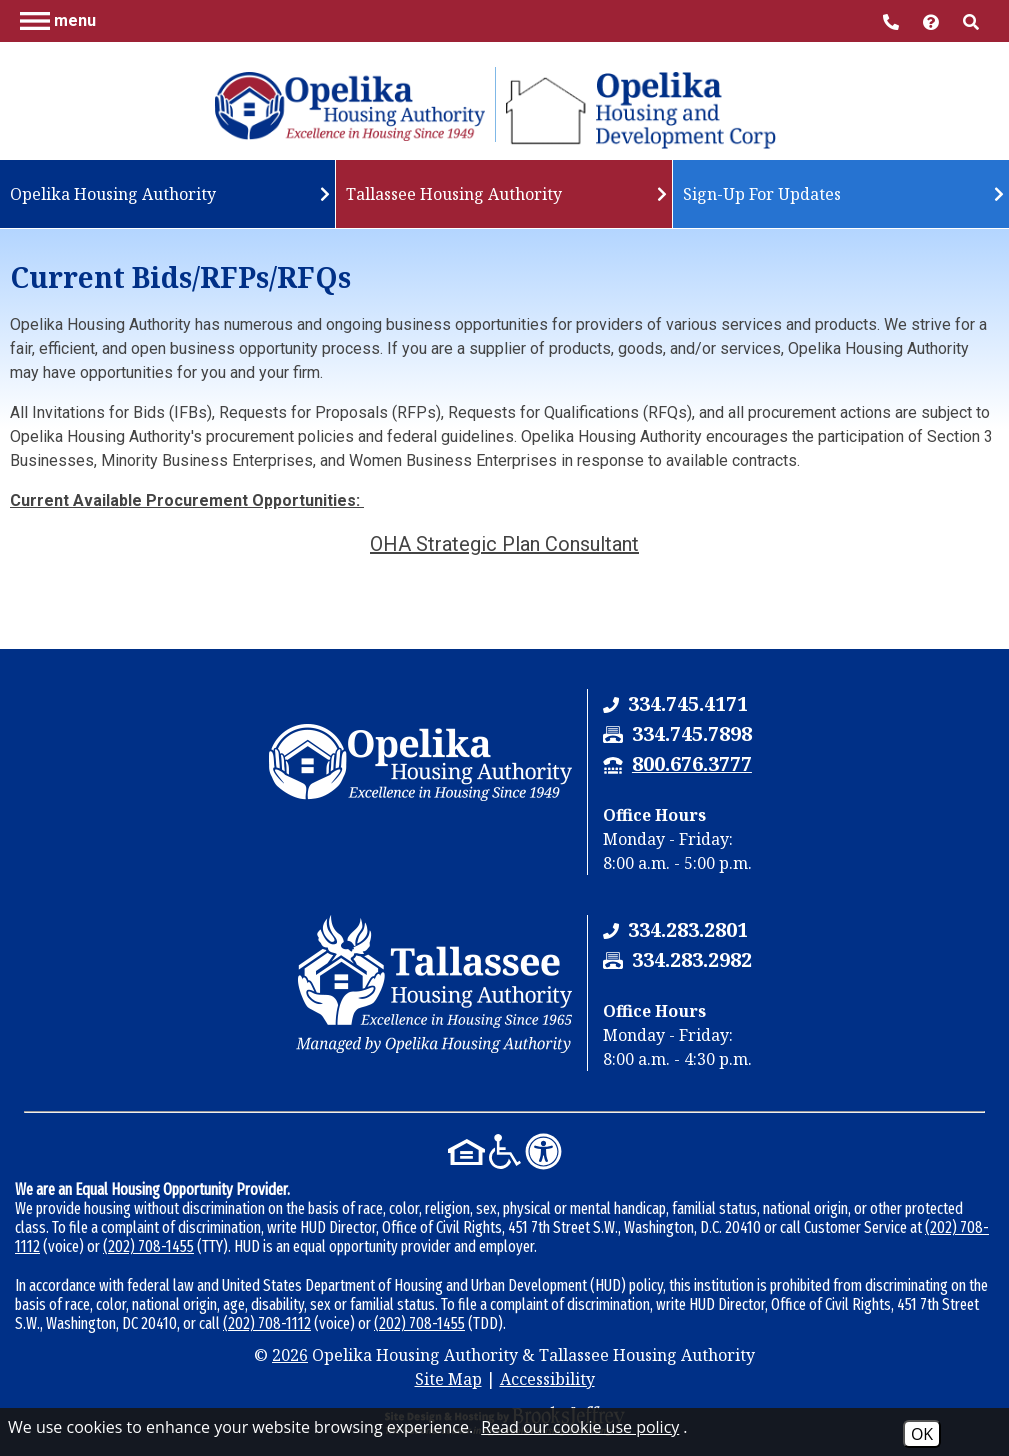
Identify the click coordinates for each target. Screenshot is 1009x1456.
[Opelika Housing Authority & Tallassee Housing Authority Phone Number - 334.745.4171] (688, 703)
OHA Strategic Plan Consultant (504, 544)
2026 (290, 1355)
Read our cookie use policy (580, 1427)
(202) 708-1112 (267, 1323)
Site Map (448, 1379)
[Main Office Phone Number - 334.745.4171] (893, 20)
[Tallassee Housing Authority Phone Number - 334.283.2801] (688, 929)
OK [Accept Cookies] (922, 1434)
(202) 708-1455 (148, 1246)
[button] (58, 20)
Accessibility (547, 1379)
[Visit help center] (933, 20)
